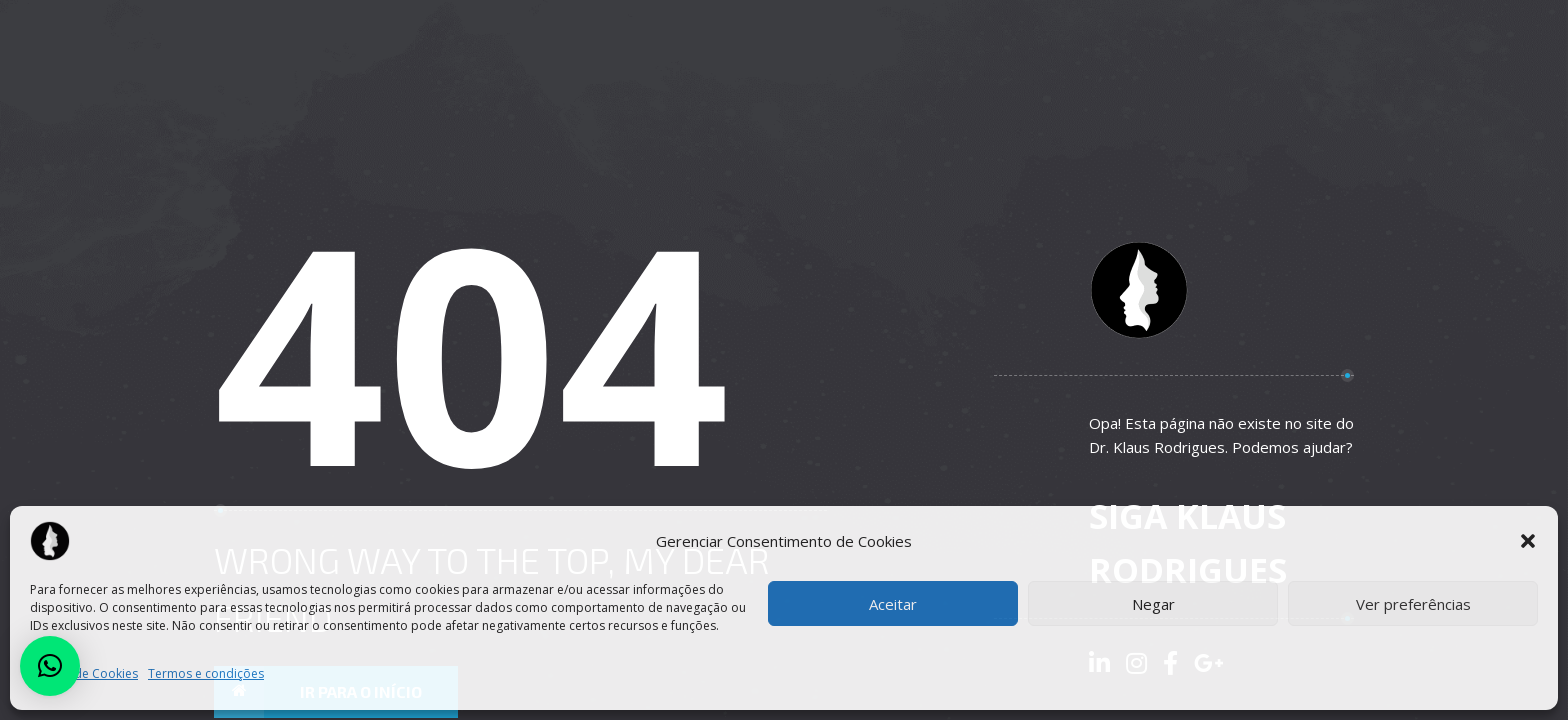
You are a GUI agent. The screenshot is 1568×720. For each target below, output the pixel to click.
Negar (1153, 604)
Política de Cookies (84, 673)
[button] (1528, 541)
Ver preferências (1413, 604)
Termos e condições (206, 673)
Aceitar (893, 604)
